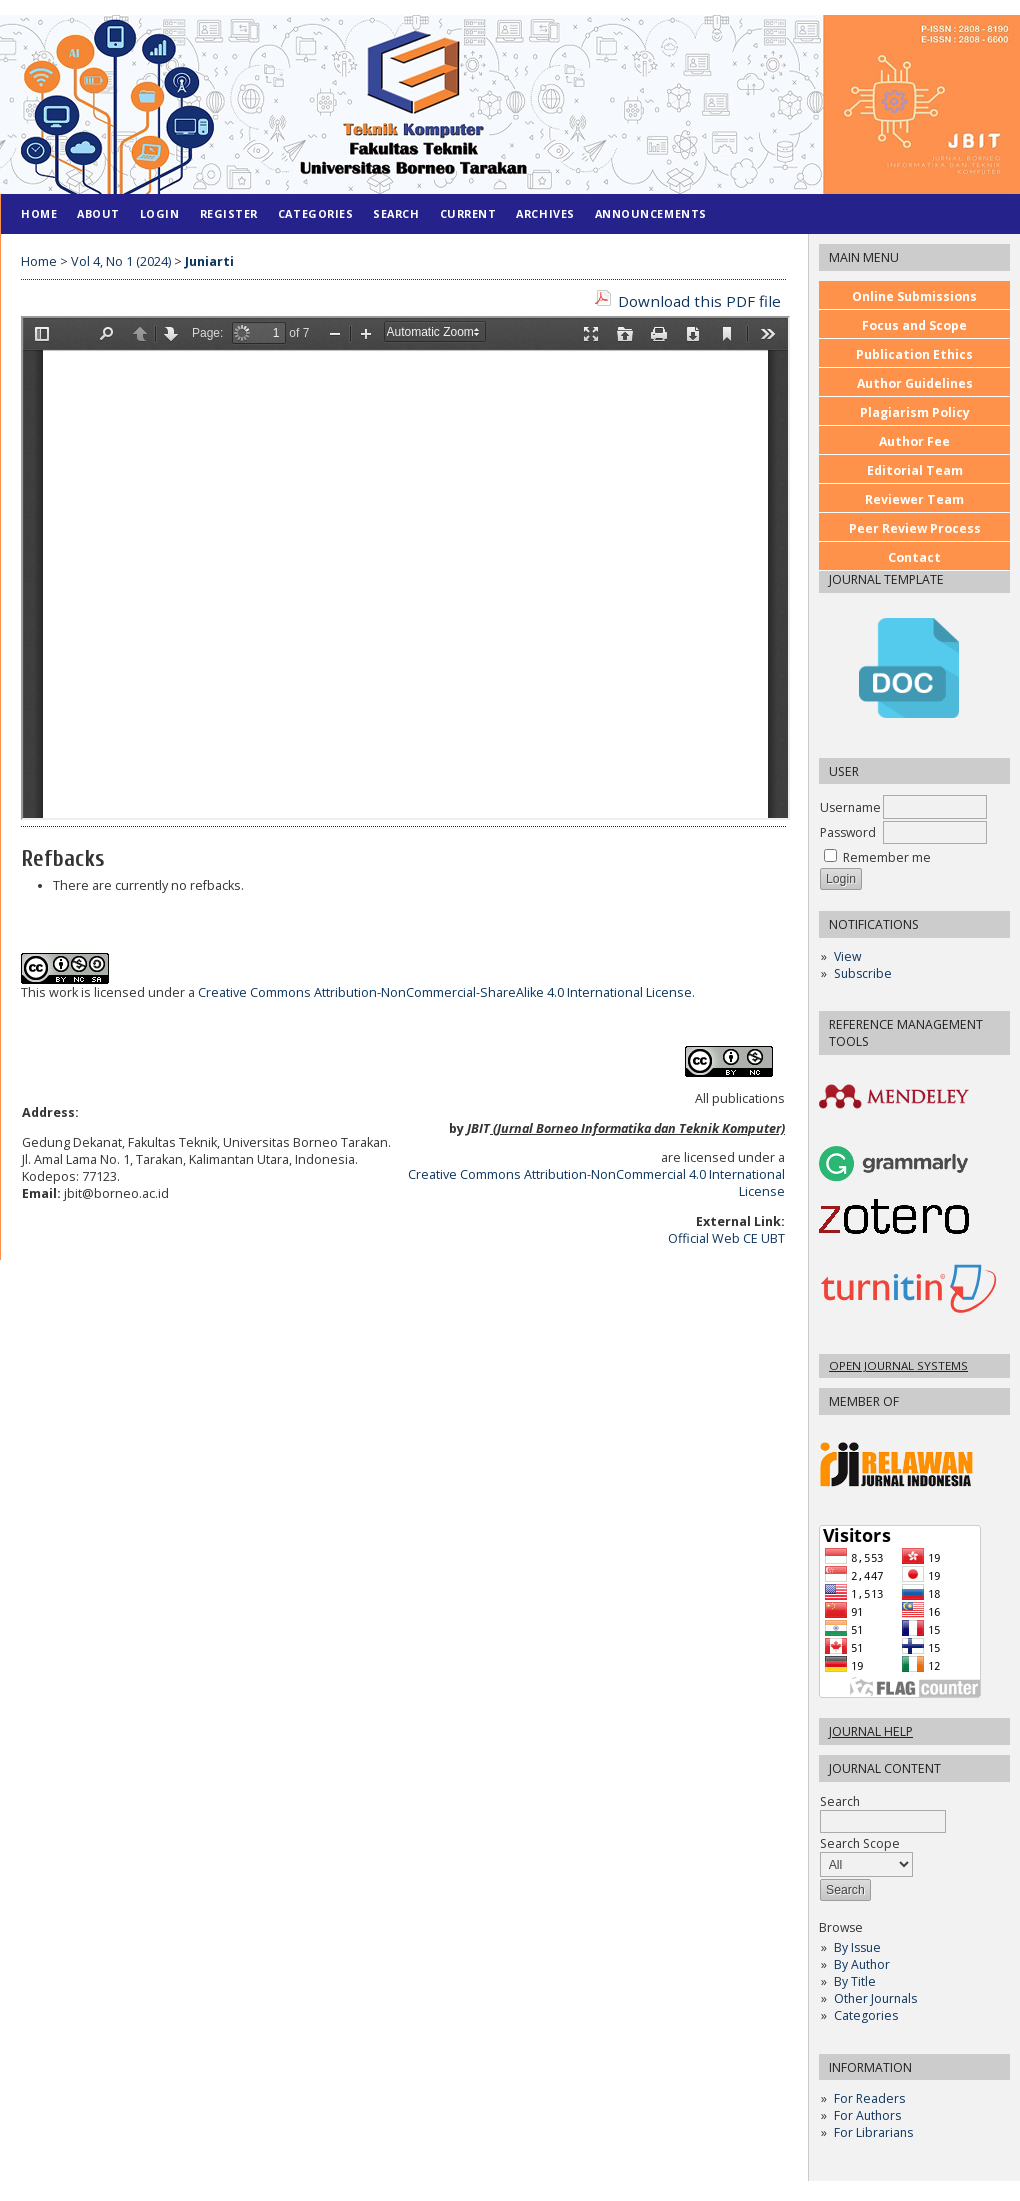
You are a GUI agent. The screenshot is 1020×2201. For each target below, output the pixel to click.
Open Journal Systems (898, 1365)
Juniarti (209, 261)
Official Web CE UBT (726, 1238)
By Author (862, 1964)
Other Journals (875, 1998)
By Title (855, 1981)
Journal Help (871, 1731)
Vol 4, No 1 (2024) (121, 261)
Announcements (651, 213)
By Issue (857, 1947)
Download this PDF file (699, 301)
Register (229, 213)
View (847, 956)
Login (160, 213)
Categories (866, 2015)
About (98, 213)
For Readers (869, 2098)
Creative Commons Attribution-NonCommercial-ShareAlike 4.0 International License (445, 992)
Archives (545, 213)
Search (883, 1811)
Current (468, 213)
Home (39, 213)
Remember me (887, 857)
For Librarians (873, 2132)
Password (848, 832)
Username (850, 807)
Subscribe (863, 973)
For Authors (867, 2115)
